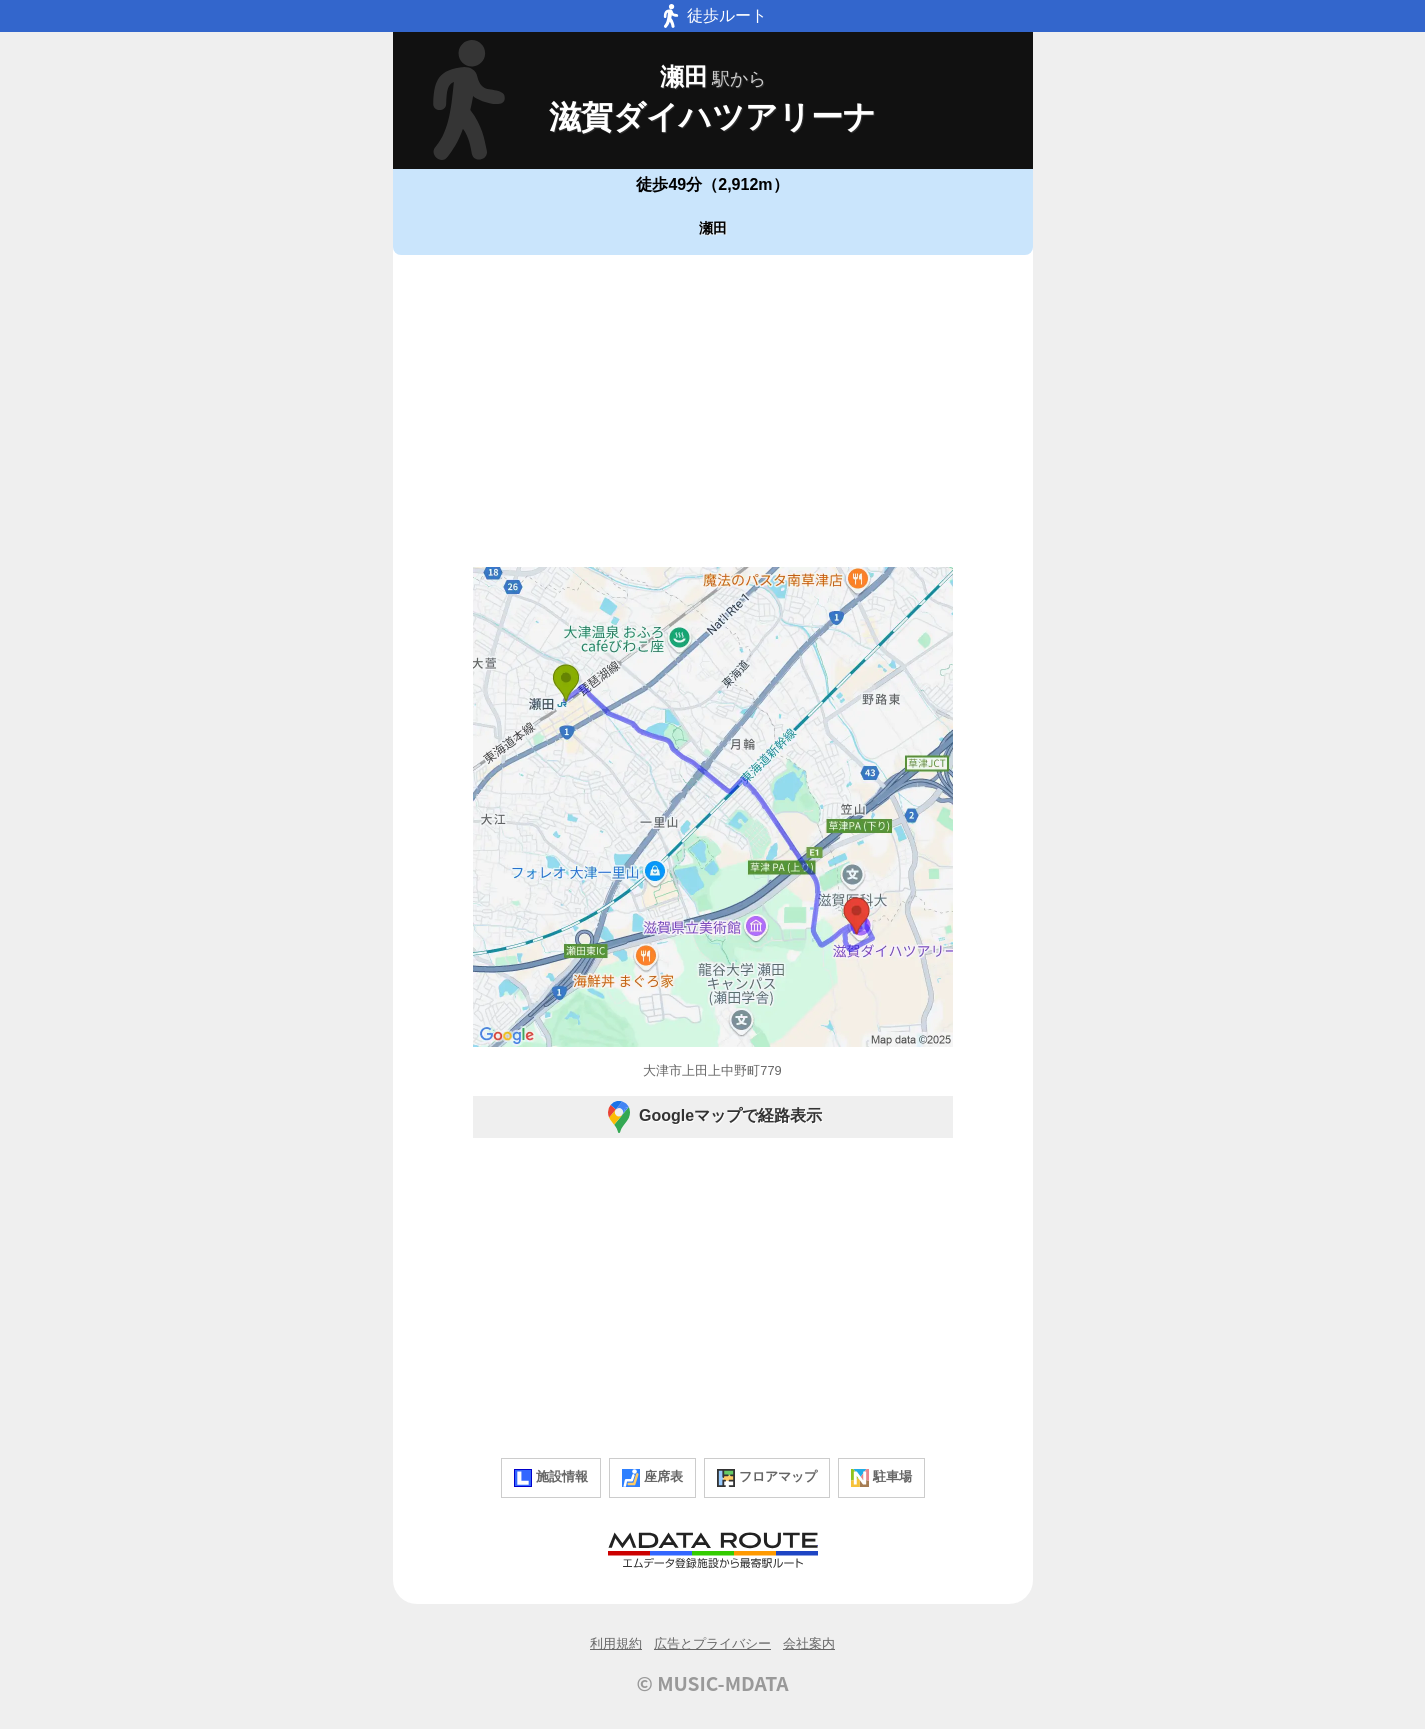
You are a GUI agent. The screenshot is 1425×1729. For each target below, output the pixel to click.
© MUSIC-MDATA (713, 1683)
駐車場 (881, 1478)
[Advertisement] (713, 411)
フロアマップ (767, 1478)
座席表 (652, 1478)
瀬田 (713, 228)
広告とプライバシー (712, 1643)
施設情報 (551, 1478)
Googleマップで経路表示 (712, 1117)
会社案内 (809, 1643)
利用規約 (616, 1643)
